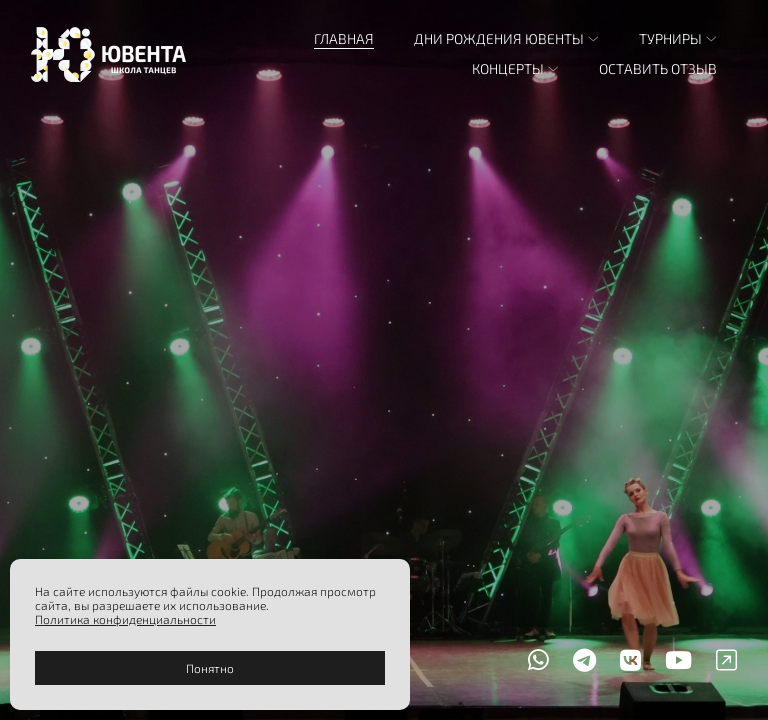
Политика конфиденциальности (125, 619)
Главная (344, 38)
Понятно (210, 668)
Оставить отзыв (658, 68)
